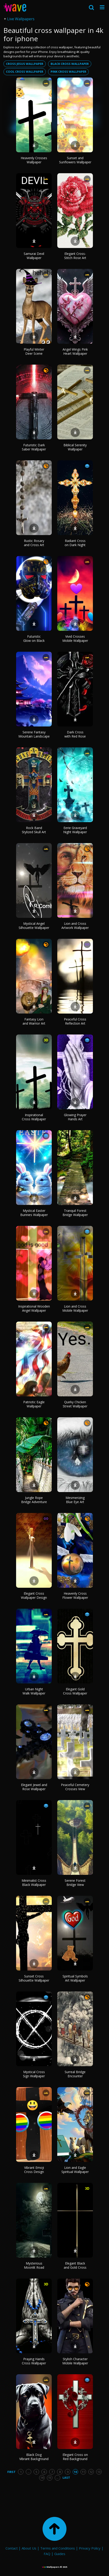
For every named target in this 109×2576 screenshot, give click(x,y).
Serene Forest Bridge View (75, 1882)
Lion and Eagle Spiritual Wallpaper (75, 2169)
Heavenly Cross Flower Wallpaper (75, 1595)
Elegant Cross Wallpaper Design (34, 1595)
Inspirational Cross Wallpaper (34, 1117)
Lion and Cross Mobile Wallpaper (75, 1308)
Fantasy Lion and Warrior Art (34, 1021)
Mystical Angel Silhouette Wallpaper (34, 925)
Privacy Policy (89, 2548)
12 (91, 2472)
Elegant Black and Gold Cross (75, 2265)
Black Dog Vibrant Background (34, 2456)
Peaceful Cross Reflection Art (75, 1021)
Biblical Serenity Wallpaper (75, 447)
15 (49, 2477)
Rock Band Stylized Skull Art (34, 830)
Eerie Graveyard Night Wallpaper (75, 830)
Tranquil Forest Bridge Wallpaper (75, 1212)
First (11, 2472)
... (29, 2472)
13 (98, 2472)
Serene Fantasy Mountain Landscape (34, 734)
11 (83, 2472)
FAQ (47, 2553)
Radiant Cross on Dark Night (75, 543)
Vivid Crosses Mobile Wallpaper (75, 638)
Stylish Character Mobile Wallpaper (75, 2361)
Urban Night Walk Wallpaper (34, 1691)
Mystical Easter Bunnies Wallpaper (34, 1212)
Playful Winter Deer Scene (34, 351)
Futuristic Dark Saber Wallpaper (34, 447)
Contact (12, 2548)
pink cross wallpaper (68, 71)
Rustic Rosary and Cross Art (34, 543)
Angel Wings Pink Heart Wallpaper (75, 351)
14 (41, 2477)
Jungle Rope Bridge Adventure (34, 1499)
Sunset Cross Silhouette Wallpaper (34, 1978)
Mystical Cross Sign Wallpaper (34, 2074)
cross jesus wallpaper (24, 64)
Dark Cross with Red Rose (75, 734)
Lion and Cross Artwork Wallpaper (75, 925)
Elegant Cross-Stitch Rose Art (75, 255)
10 (75, 2472)
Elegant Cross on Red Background (75, 2456)
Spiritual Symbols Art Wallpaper (75, 1978)
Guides (59, 2553)
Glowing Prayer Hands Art (75, 1117)
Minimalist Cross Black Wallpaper (34, 1882)
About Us (29, 2548)
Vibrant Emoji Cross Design (34, 2169)
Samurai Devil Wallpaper (34, 255)
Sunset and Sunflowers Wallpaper (75, 160)
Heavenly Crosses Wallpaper (34, 160)
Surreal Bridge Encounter (75, 2074)
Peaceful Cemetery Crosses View (75, 1787)
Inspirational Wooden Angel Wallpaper (34, 1308)
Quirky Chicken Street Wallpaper (75, 1404)
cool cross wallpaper (24, 71)
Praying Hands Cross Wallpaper (34, 2361)
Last (66, 2477)
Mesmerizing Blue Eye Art (75, 1499)
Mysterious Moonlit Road (34, 2265)
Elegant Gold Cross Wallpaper (75, 1691)
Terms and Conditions (57, 2548)
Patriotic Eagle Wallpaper (34, 1404)
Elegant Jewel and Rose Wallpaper (34, 1787)
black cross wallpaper (70, 64)
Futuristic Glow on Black (34, 638)
